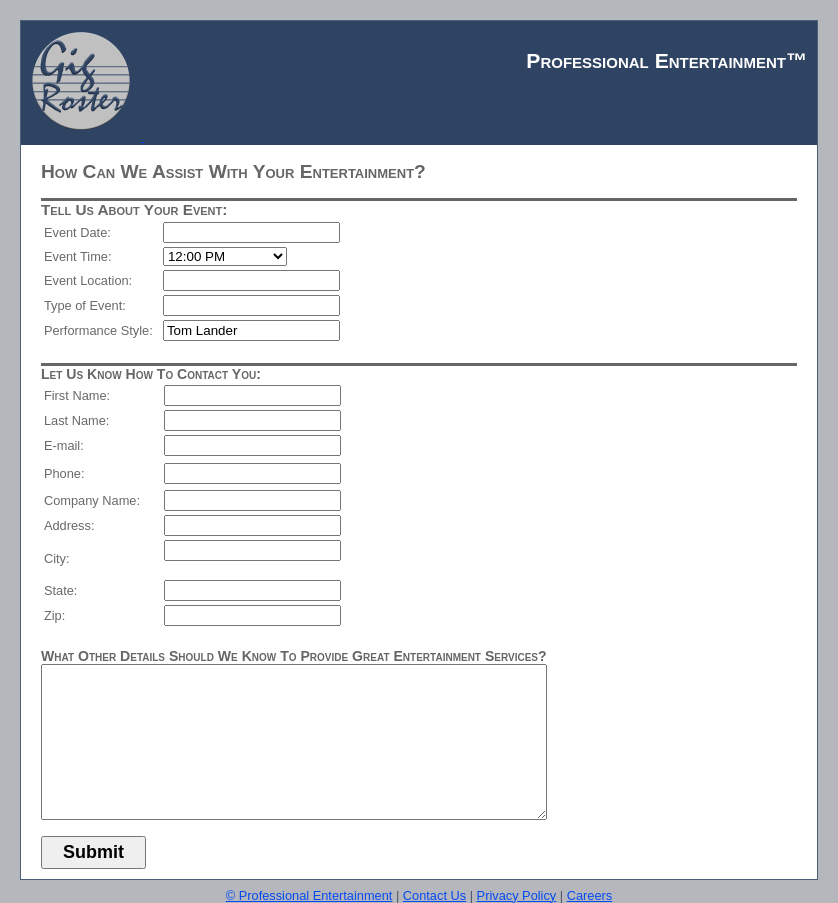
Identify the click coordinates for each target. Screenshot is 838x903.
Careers (590, 895)
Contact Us (434, 895)
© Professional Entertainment (309, 895)
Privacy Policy (517, 895)
